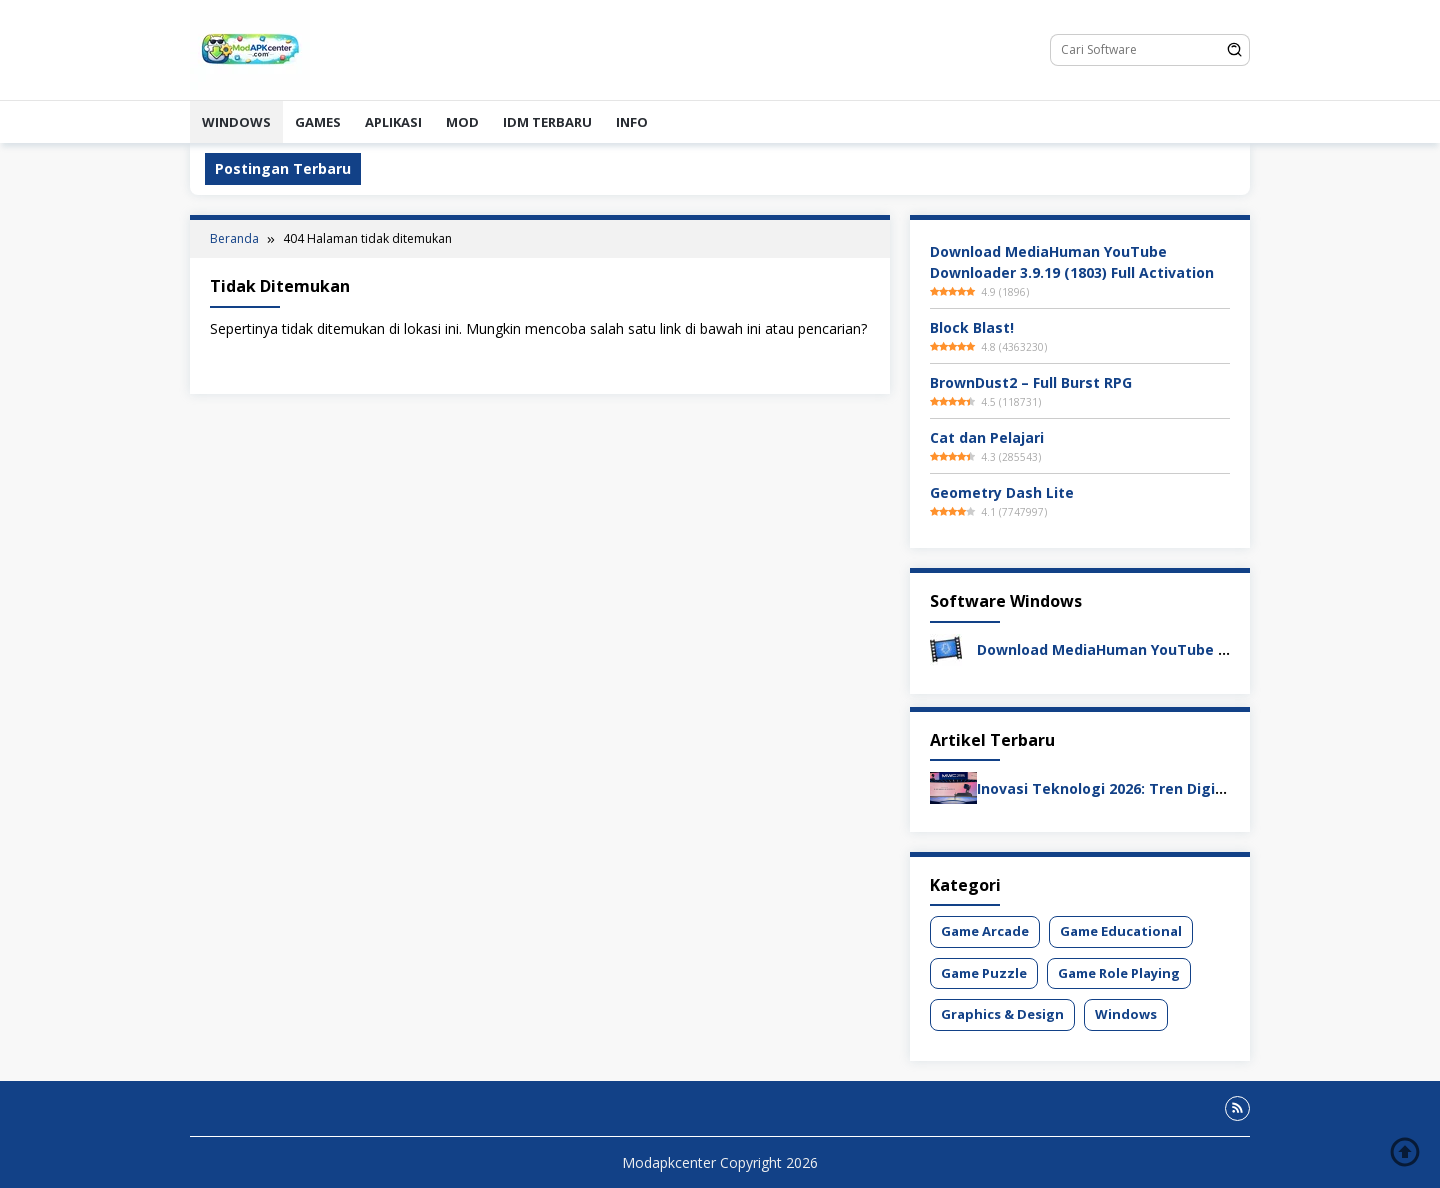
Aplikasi (393, 122)
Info (632, 122)
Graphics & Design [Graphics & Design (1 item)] (1002, 1014)
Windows (236, 122)
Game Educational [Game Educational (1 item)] (1121, 931)
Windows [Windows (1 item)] (1126, 1014)
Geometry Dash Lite (1002, 492)
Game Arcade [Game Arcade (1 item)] (985, 931)
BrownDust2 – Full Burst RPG (1031, 382)
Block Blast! (972, 327)
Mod (462, 122)
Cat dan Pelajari (987, 437)
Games (318, 122)
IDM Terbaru (547, 122)
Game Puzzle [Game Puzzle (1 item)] (984, 973)
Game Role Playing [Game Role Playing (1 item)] (1119, 973)
